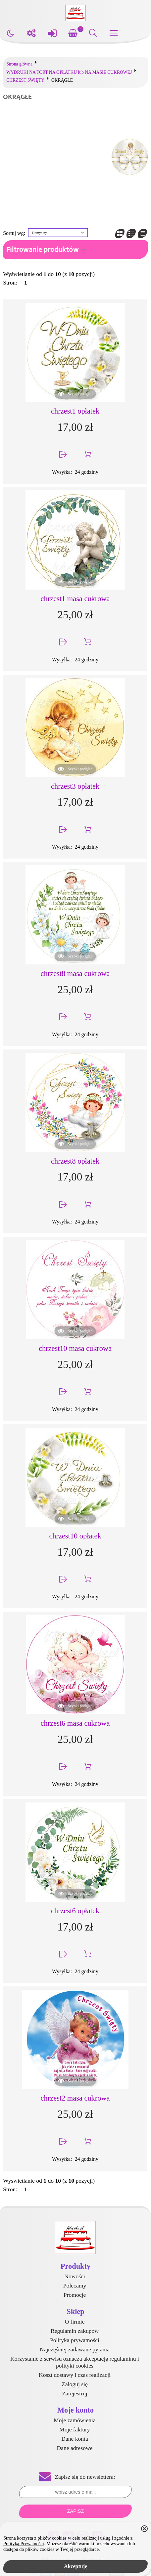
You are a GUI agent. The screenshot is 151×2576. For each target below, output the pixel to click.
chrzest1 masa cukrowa (75, 599)
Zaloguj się (75, 2384)
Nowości (74, 2276)
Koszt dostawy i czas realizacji (75, 2375)
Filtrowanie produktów (42, 250)
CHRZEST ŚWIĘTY (25, 80)
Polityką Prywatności (23, 2543)
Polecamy (74, 2285)
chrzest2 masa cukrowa (75, 2098)
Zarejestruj (74, 2393)
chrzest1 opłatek (75, 411)
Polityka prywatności (74, 2340)
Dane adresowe (75, 2448)
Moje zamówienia (75, 2420)
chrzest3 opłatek (75, 786)
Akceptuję (75, 2566)
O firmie (74, 2321)
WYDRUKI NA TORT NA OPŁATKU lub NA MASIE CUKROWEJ (69, 72)
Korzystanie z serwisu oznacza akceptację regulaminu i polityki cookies (74, 2362)
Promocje (75, 2294)
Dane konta (74, 2438)
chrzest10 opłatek (75, 1536)
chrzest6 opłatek (75, 1911)
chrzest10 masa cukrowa (75, 1348)
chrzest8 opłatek (75, 1161)
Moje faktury (74, 2429)
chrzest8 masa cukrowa (75, 973)
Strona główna (19, 64)
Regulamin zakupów (75, 2331)
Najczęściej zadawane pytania (75, 2349)
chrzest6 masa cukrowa (75, 1723)
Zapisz (75, 2511)
